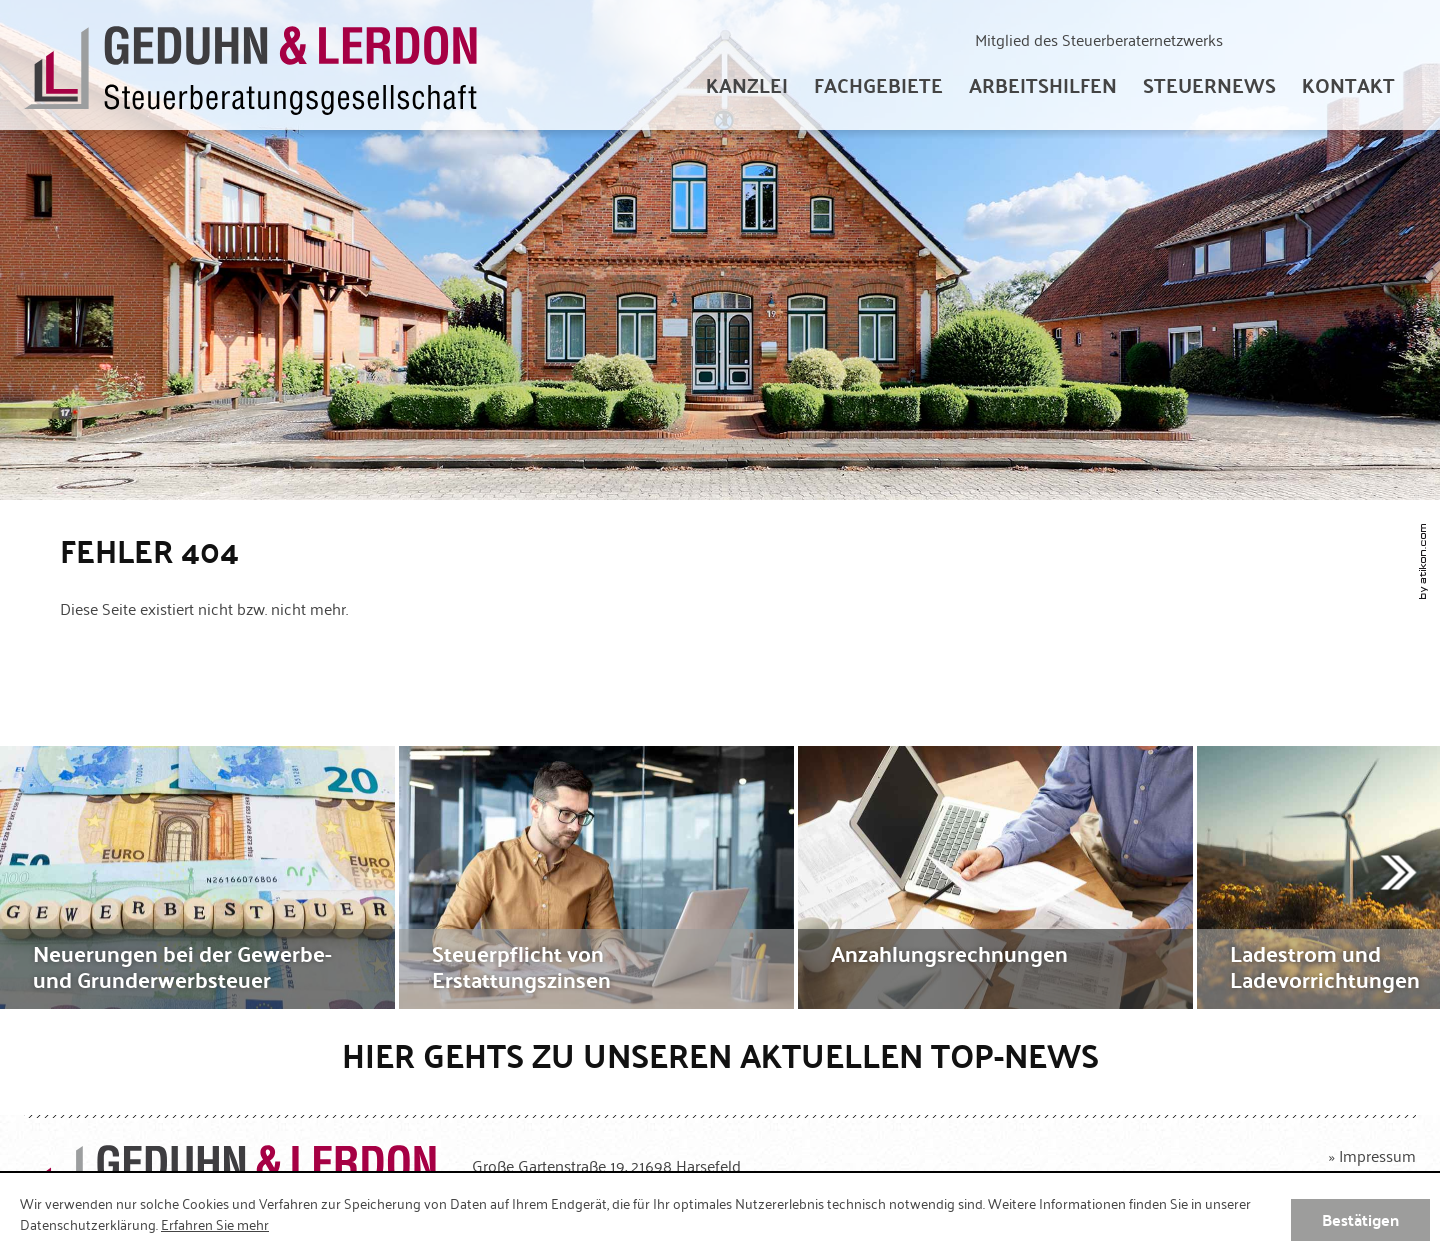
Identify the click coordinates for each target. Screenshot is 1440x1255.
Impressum (1377, 1155)
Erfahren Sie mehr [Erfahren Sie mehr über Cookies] (215, 1224)
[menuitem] (747, 85)
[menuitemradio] (1348, 85)
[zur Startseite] (250, 65)
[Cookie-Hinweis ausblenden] (1360, 1220)
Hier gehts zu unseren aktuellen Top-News (720, 1054)
